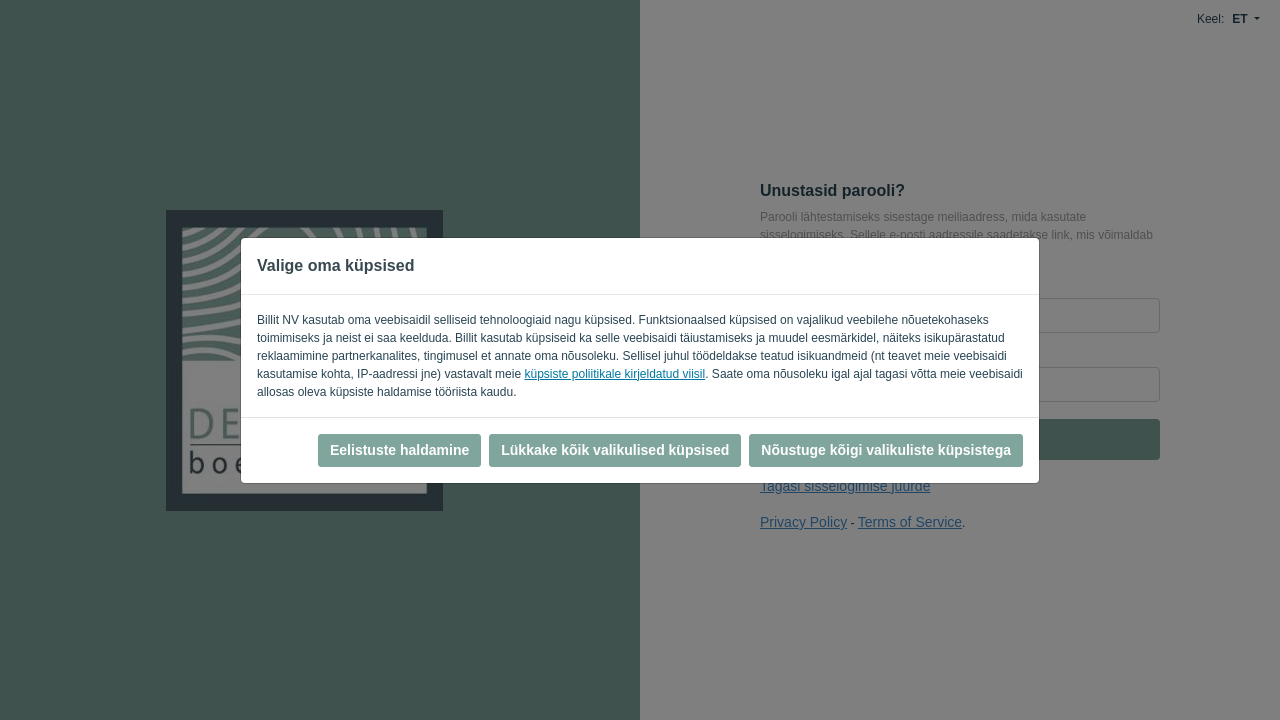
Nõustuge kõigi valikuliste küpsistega (886, 450)
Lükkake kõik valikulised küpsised (615, 450)
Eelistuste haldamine (399, 450)
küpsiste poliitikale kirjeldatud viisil (614, 374)
